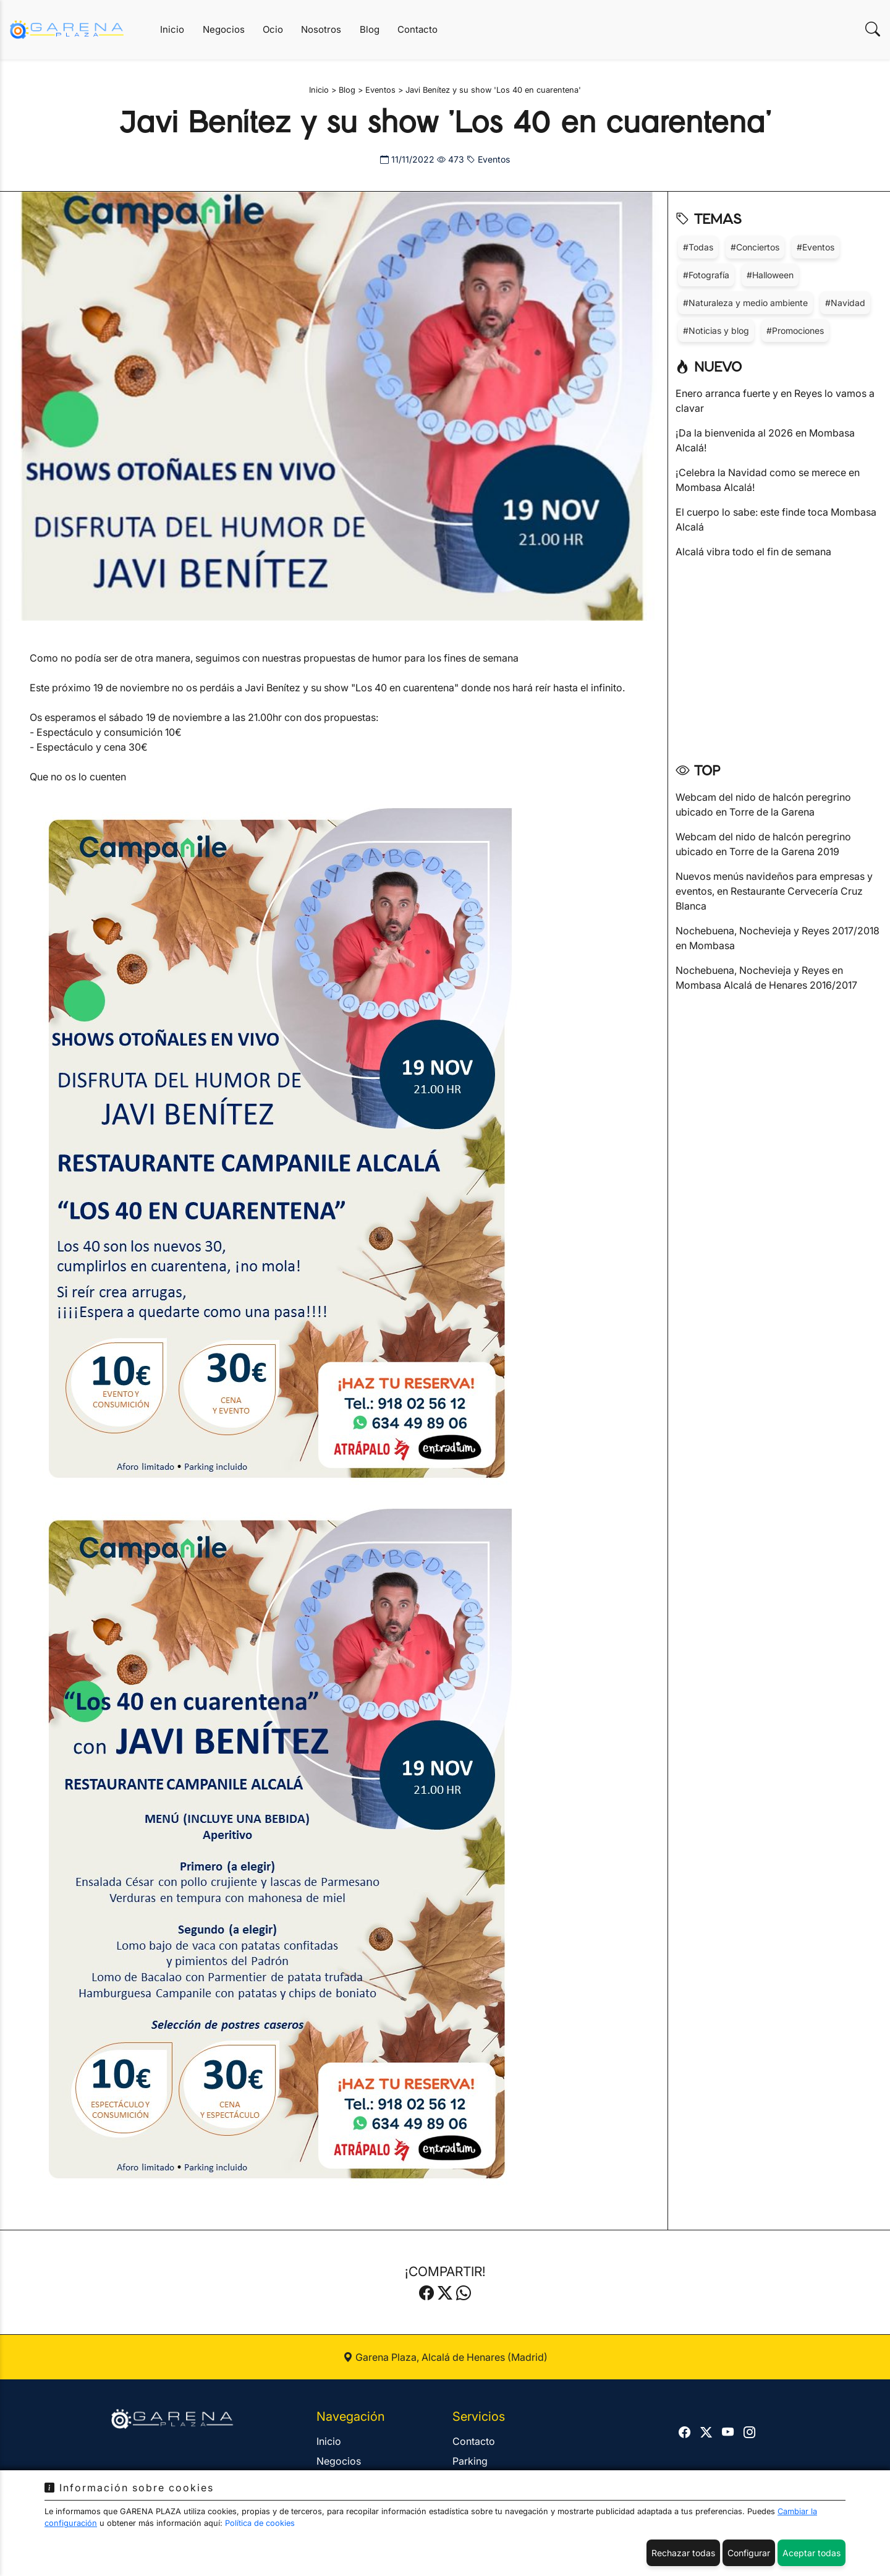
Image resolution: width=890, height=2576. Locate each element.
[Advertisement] (779, 656)
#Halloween (770, 275)
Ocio (273, 29)
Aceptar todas (811, 2553)
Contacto (417, 29)
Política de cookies (260, 2523)
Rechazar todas (683, 2553)
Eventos (488, 159)
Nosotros (321, 29)
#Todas (698, 247)
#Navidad (845, 302)
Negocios (224, 29)
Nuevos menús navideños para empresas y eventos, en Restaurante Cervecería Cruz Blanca (774, 891)
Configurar (748, 2553)
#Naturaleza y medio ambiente (745, 302)
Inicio (172, 29)
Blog (369, 29)
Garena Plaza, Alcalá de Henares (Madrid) (445, 2357)
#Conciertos (755, 247)
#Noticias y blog (716, 330)
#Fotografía (706, 275)
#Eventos (815, 247)
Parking (470, 2461)
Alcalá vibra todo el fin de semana (753, 551)
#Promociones (795, 330)
